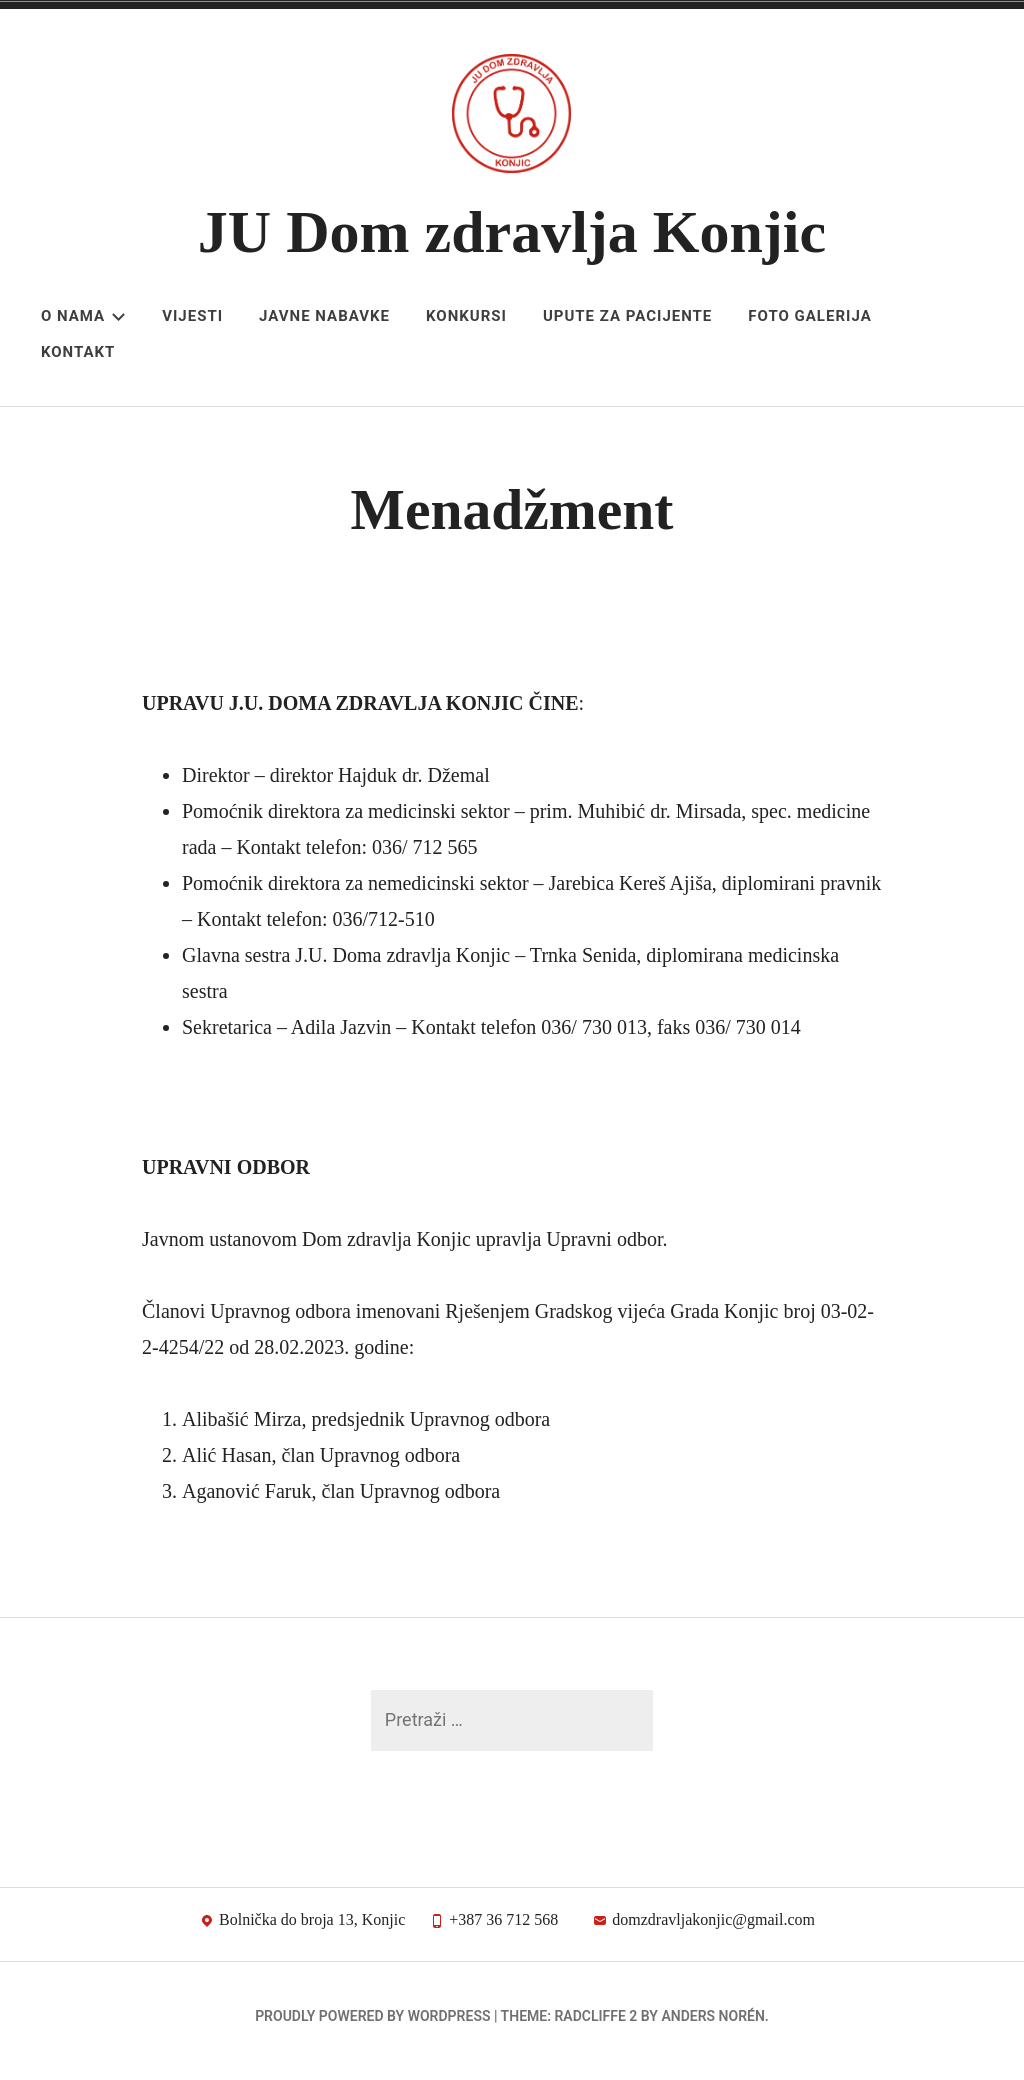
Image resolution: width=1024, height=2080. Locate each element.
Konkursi (466, 316)
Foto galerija (809, 316)
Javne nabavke (324, 316)
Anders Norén (712, 2026)
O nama (83, 316)
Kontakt (78, 352)
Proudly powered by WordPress (372, 2026)
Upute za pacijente (627, 316)
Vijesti (192, 316)
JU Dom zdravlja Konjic (512, 232)
